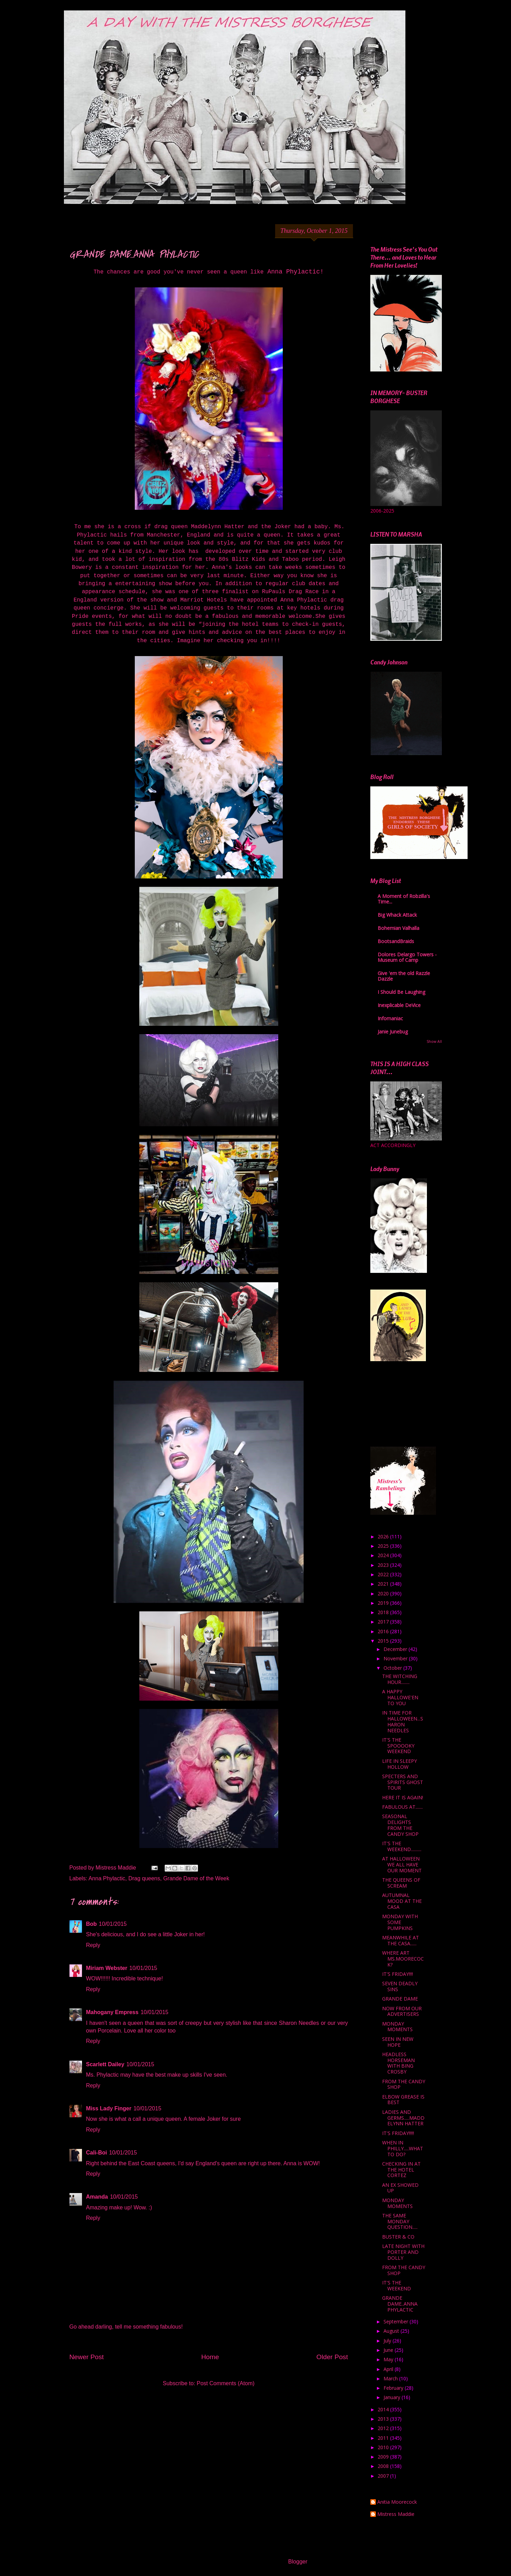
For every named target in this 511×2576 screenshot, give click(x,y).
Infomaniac (390, 1018)
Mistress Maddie (395, 2514)
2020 (384, 1593)
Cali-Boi (96, 2153)
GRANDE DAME (400, 1998)
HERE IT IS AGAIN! (402, 1797)
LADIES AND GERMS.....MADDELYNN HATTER (403, 2118)
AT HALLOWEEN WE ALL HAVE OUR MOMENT (402, 1864)
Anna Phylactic (107, 1878)
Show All (434, 1041)
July (388, 2340)
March (391, 2378)
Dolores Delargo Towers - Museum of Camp (407, 957)
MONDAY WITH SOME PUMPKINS (400, 1922)
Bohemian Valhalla (398, 928)
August (392, 2331)
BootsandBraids (396, 941)
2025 (384, 1546)
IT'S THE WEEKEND (396, 2285)
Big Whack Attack (397, 914)
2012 (384, 2428)
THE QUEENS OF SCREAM (401, 1882)
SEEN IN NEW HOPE (397, 2042)
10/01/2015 (113, 1924)
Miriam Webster (106, 1968)
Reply (93, 1945)
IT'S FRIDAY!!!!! (398, 2133)
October (393, 1668)
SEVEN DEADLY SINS (400, 1986)
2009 (384, 2456)
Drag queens (144, 1878)
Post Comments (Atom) (225, 2383)
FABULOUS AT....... (402, 1807)
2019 (384, 1603)
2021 (384, 1583)
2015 (384, 1640)
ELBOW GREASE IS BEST (403, 2099)
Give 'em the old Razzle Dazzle (404, 976)
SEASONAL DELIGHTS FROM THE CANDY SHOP (400, 1825)
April (389, 2369)
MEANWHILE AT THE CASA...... (400, 1940)
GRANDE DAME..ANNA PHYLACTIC (400, 2304)
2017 (384, 1621)
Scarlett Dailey (105, 2064)
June (389, 2350)
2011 (384, 2438)
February (394, 2388)
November (396, 1658)
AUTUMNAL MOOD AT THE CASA (402, 1901)
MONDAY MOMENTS (397, 2026)
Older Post (332, 2357)
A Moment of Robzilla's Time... (404, 899)
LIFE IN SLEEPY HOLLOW (399, 1764)
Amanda (97, 2197)
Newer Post (86, 2357)
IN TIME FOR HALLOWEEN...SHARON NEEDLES (402, 1721)
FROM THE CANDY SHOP (403, 2084)
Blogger (297, 2562)
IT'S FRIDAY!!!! (397, 1974)
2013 (384, 2418)
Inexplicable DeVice (399, 1005)
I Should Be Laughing (401, 992)
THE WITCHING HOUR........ (399, 1679)
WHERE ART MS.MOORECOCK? (403, 1958)
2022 (384, 1574)
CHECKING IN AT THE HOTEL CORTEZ (401, 2169)
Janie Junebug (393, 1031)
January (393, 2397)
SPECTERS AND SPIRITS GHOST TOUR (402, 1782)
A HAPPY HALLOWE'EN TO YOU (400, 1697)
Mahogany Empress (112, 2012)
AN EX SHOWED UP (400, 2188)
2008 (384, 2466)
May (389, 2359)
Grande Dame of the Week (196, 1878)
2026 (384, 1536)
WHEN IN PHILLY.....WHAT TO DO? (402, 2148)
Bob (91, 1924)
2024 (384, 1555)
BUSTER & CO (398, 2236)
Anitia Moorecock (397, 2502)
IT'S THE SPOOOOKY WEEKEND (398, 1745)
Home (210, 2357)
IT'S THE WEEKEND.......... (401, 1846)
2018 (384, 1612)
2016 (384, 1631)
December (396, 1649)
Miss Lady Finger (109, 2108)
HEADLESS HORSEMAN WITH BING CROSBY (398, 2063)
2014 (384, 2409)
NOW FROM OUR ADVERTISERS (402, 2011)
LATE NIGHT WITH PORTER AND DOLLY (403, 2252)
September (397, 2321)
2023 (384, 1565)
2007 (384, 2475)
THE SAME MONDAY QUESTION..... (400, 2221)
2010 (384, 2447)
